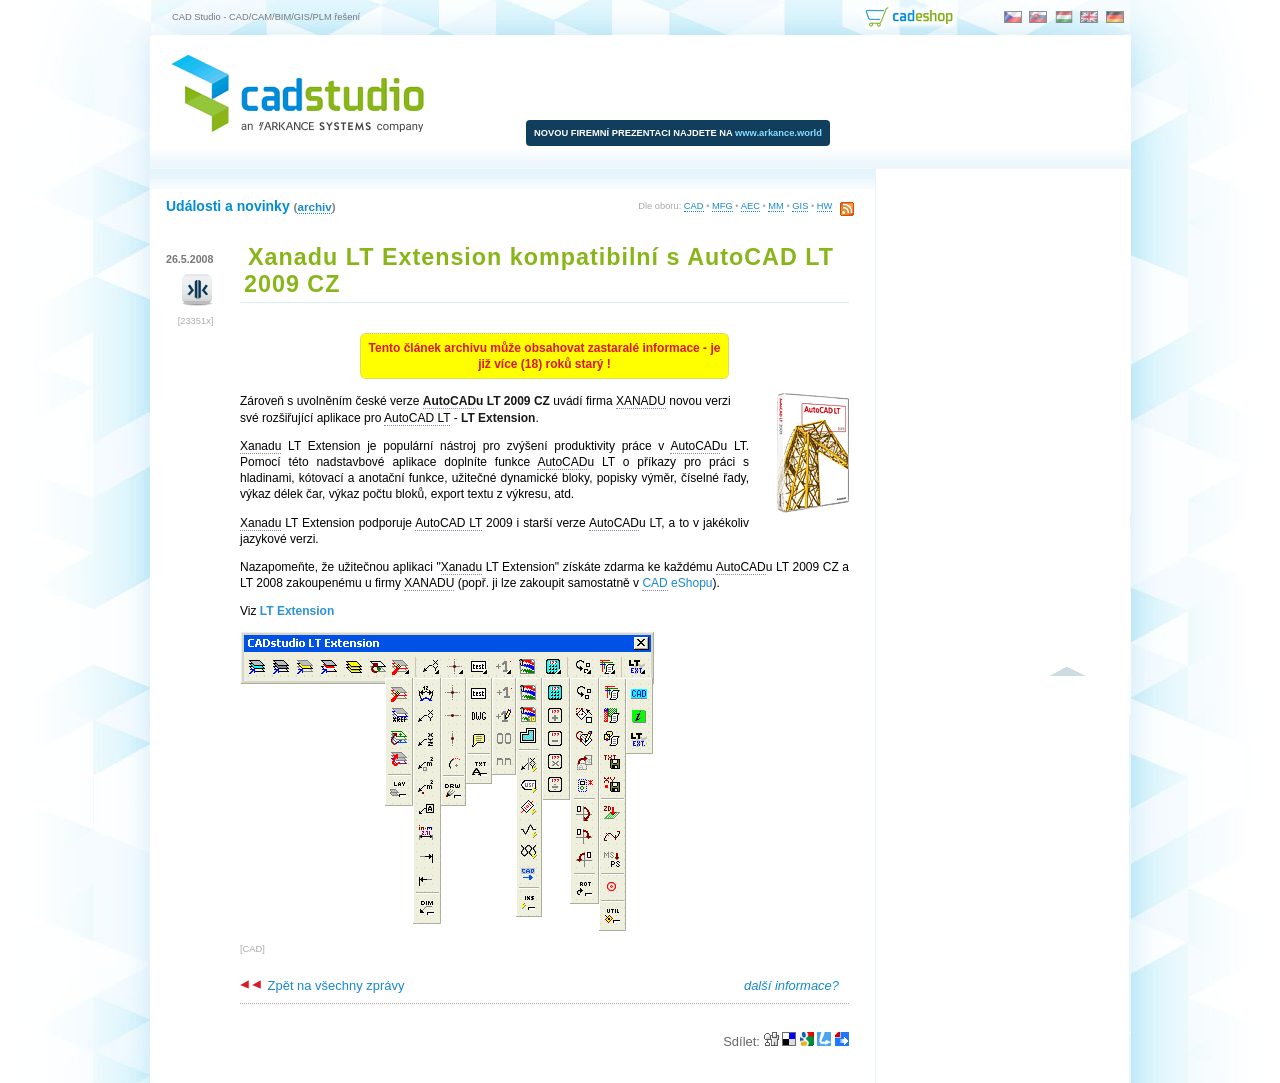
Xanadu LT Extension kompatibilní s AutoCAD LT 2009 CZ (539, 270)
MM (776, 206)
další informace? (791, 985)
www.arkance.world (778, 133)
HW (825, 206)
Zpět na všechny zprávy (322, 985)
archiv (314, 206)
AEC (750, 206)
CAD (694, 206)
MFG (722, 206)
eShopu (677, 583)
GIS (800, 206)
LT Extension (297, 611)
